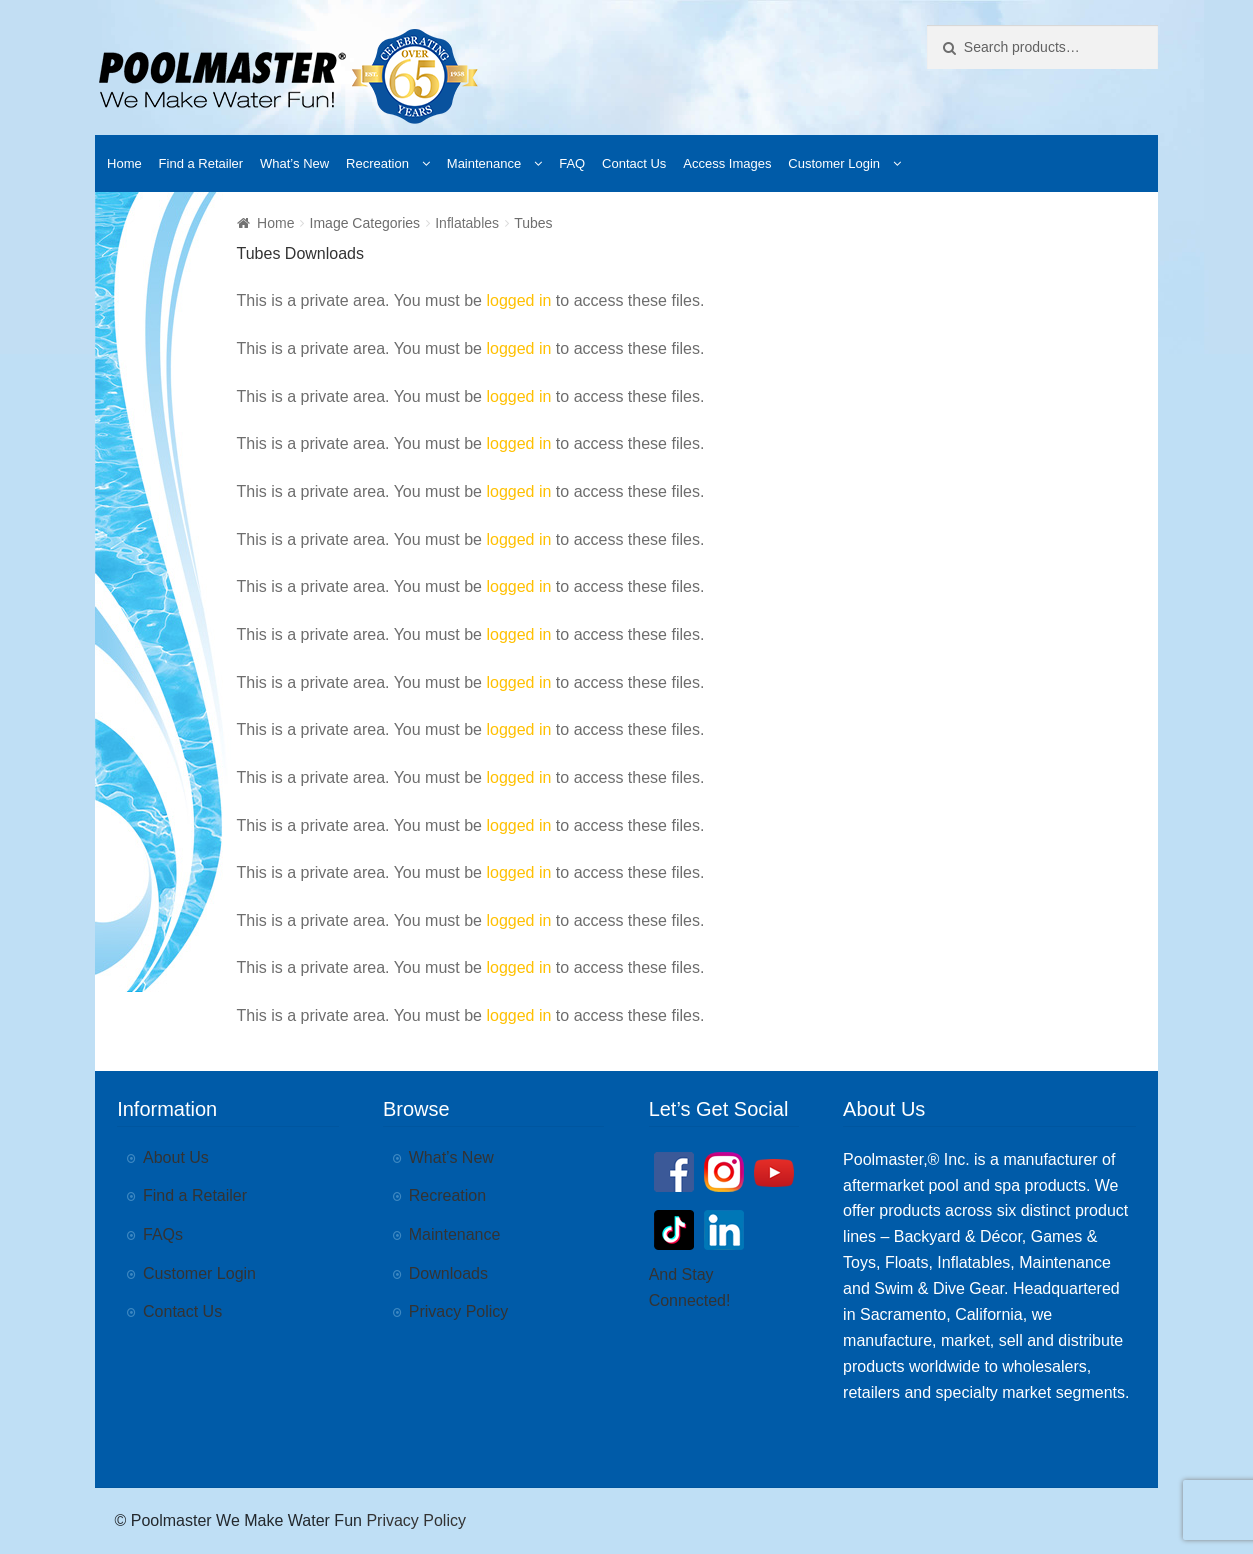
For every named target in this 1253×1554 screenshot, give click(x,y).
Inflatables (467, 223)
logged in (518, 300)
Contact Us (634, 163)
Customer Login (834, 163)
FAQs (163, 1234)
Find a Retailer (201, 163)
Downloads (448, 1273)
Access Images (727, 163)
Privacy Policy (459, 1311)
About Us (176, 1157)
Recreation (377, 163)
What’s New (294, 163)
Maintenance (484, 163)
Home (124, 163)
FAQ (572, 163)
